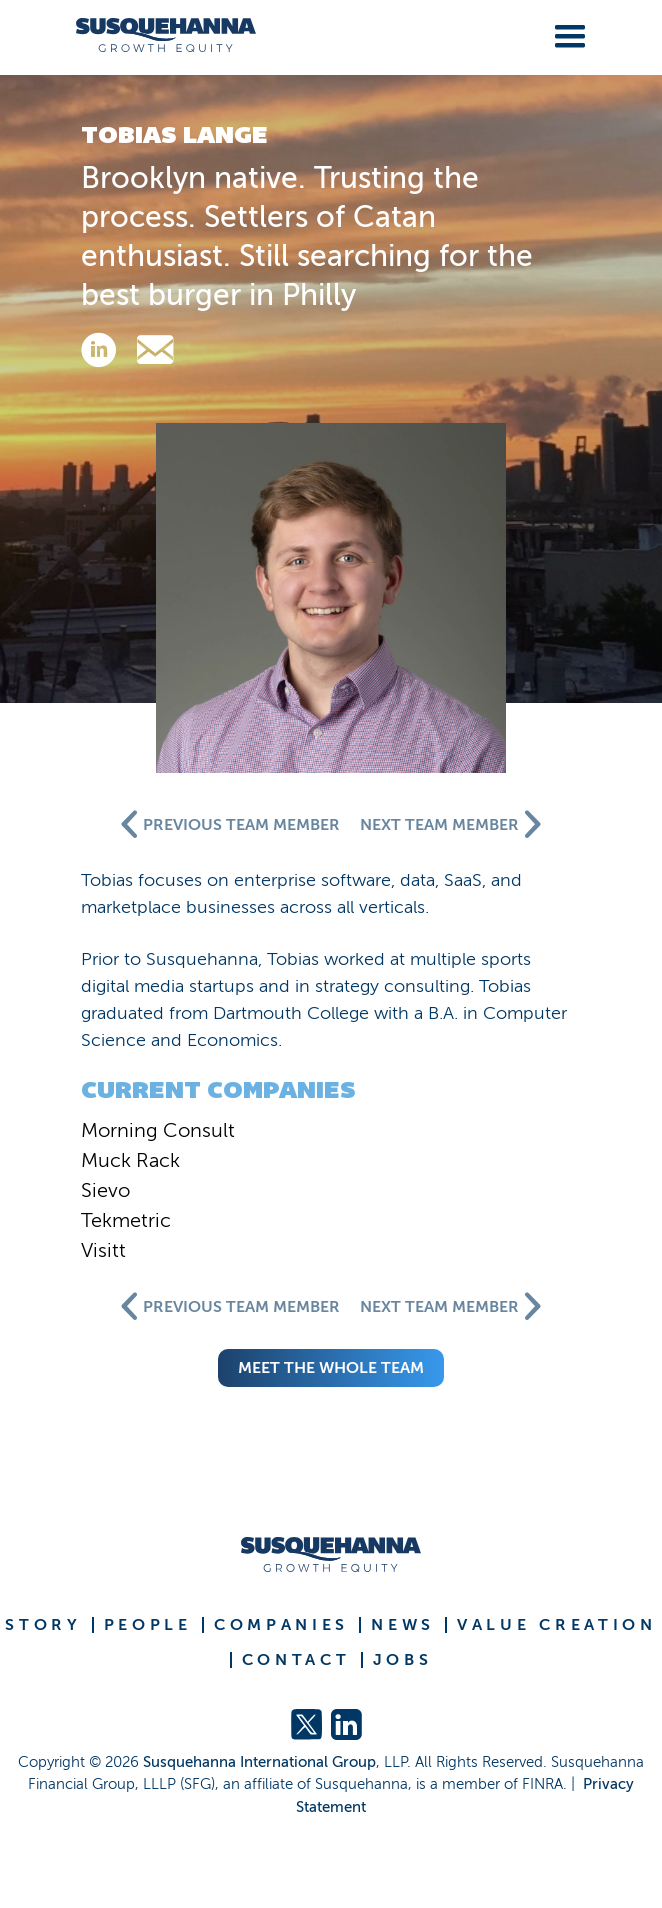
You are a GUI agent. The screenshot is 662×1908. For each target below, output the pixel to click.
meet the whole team (331, 1367)
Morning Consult (158, 1130)
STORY (43, 1625)
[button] (566, 33)
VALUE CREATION (557, 1625)
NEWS (403, 1625)
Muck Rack (130, 1160)
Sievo (105, 1190)
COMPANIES (281, 1625)
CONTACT (296, 1660)
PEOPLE (148, 1625)
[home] (158, 35)
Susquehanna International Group (259, 1762)
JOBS (403, 1660)
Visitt (103, 1250)
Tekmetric (126, 1220)
